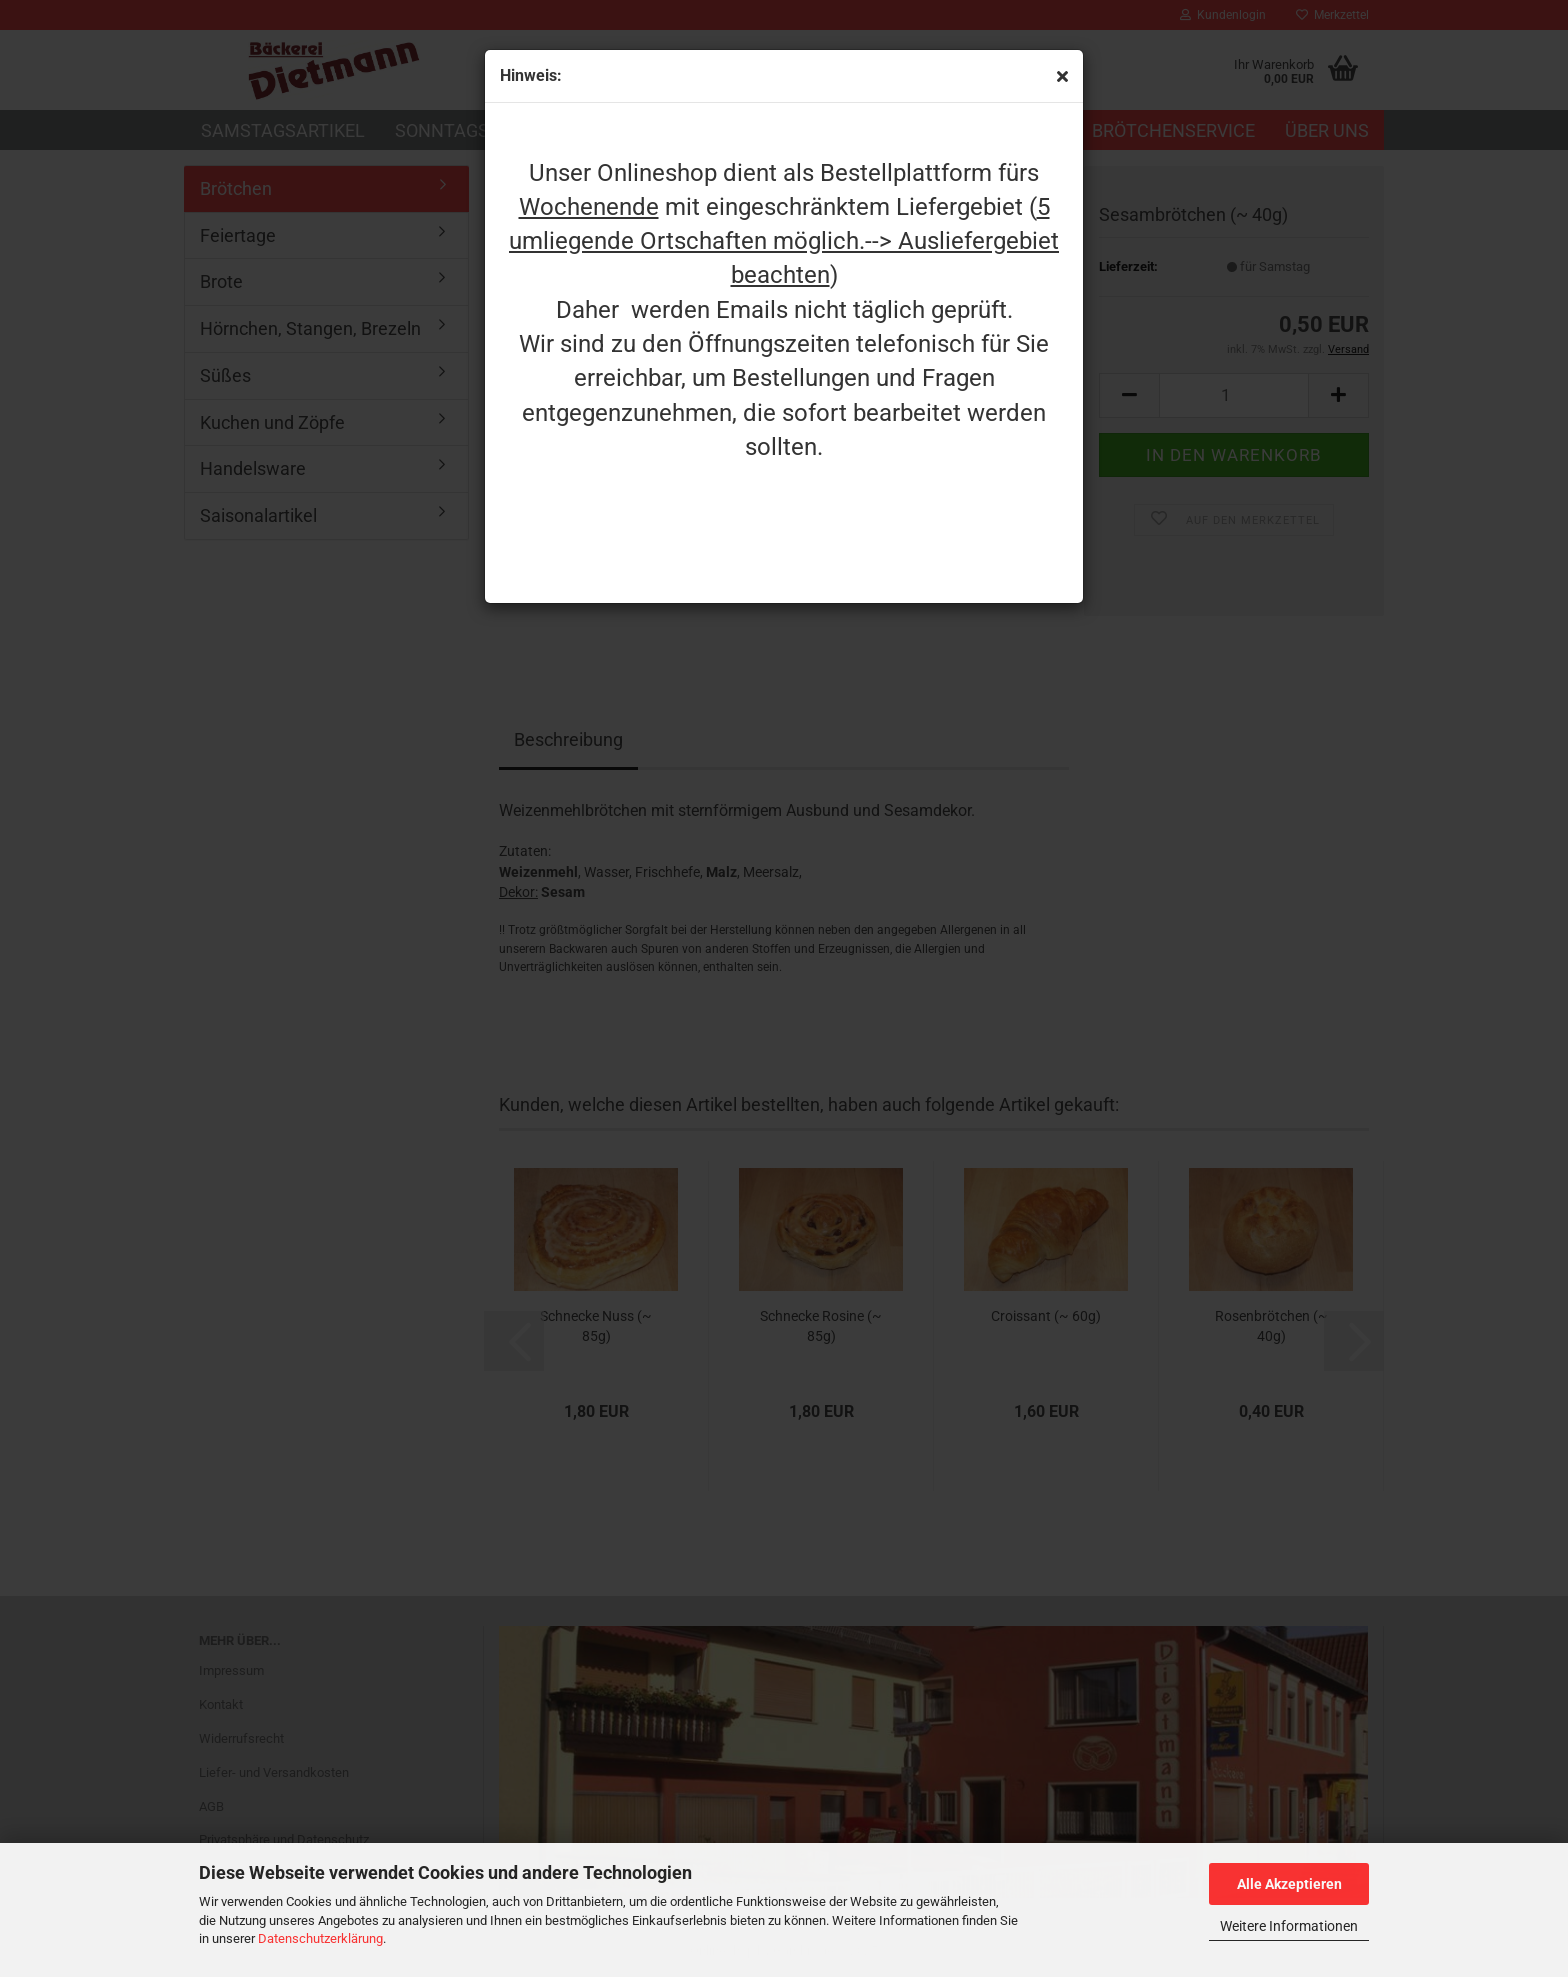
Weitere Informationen (1289, 1926)
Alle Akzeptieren (1289, 1884)
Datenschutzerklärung (320, 1938)
